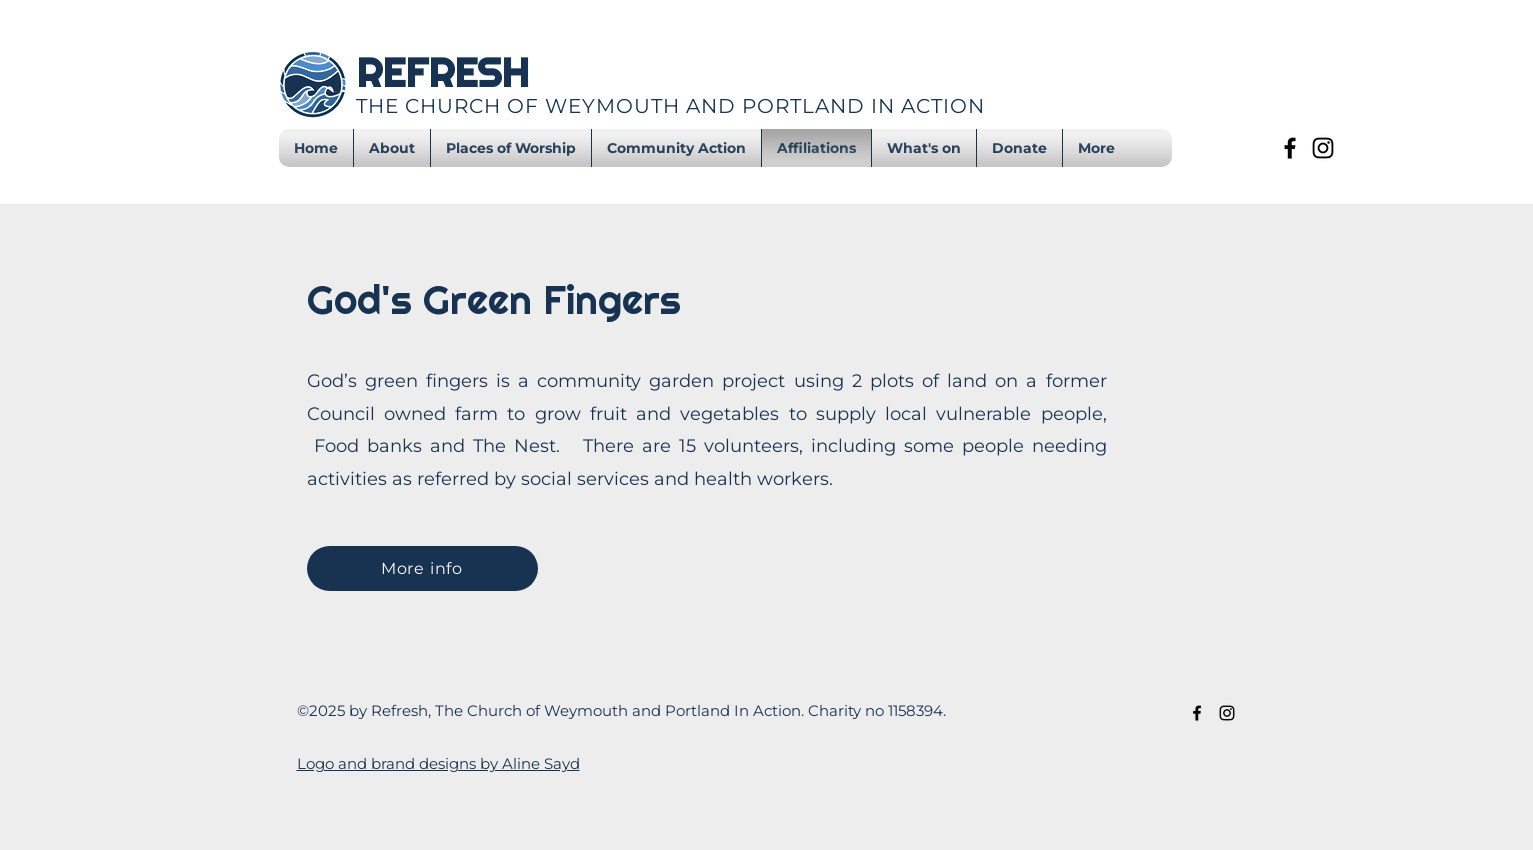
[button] (924, 148)
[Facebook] (1290, 148)
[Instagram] (1323, 148)
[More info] (422, 568)
